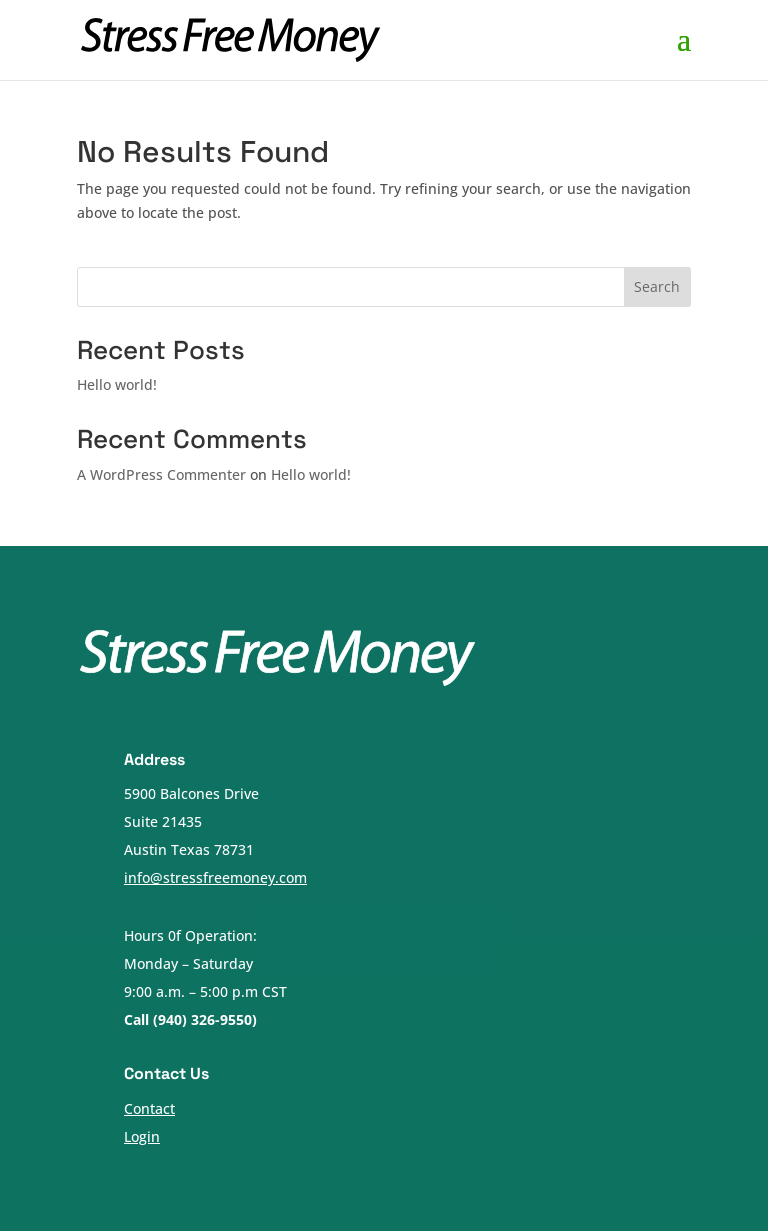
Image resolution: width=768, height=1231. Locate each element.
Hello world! (117, 384)
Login (142, 1136)
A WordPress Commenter (161, 474)
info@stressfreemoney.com (215, 877)
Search (657, 286)
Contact (149, 1108)
